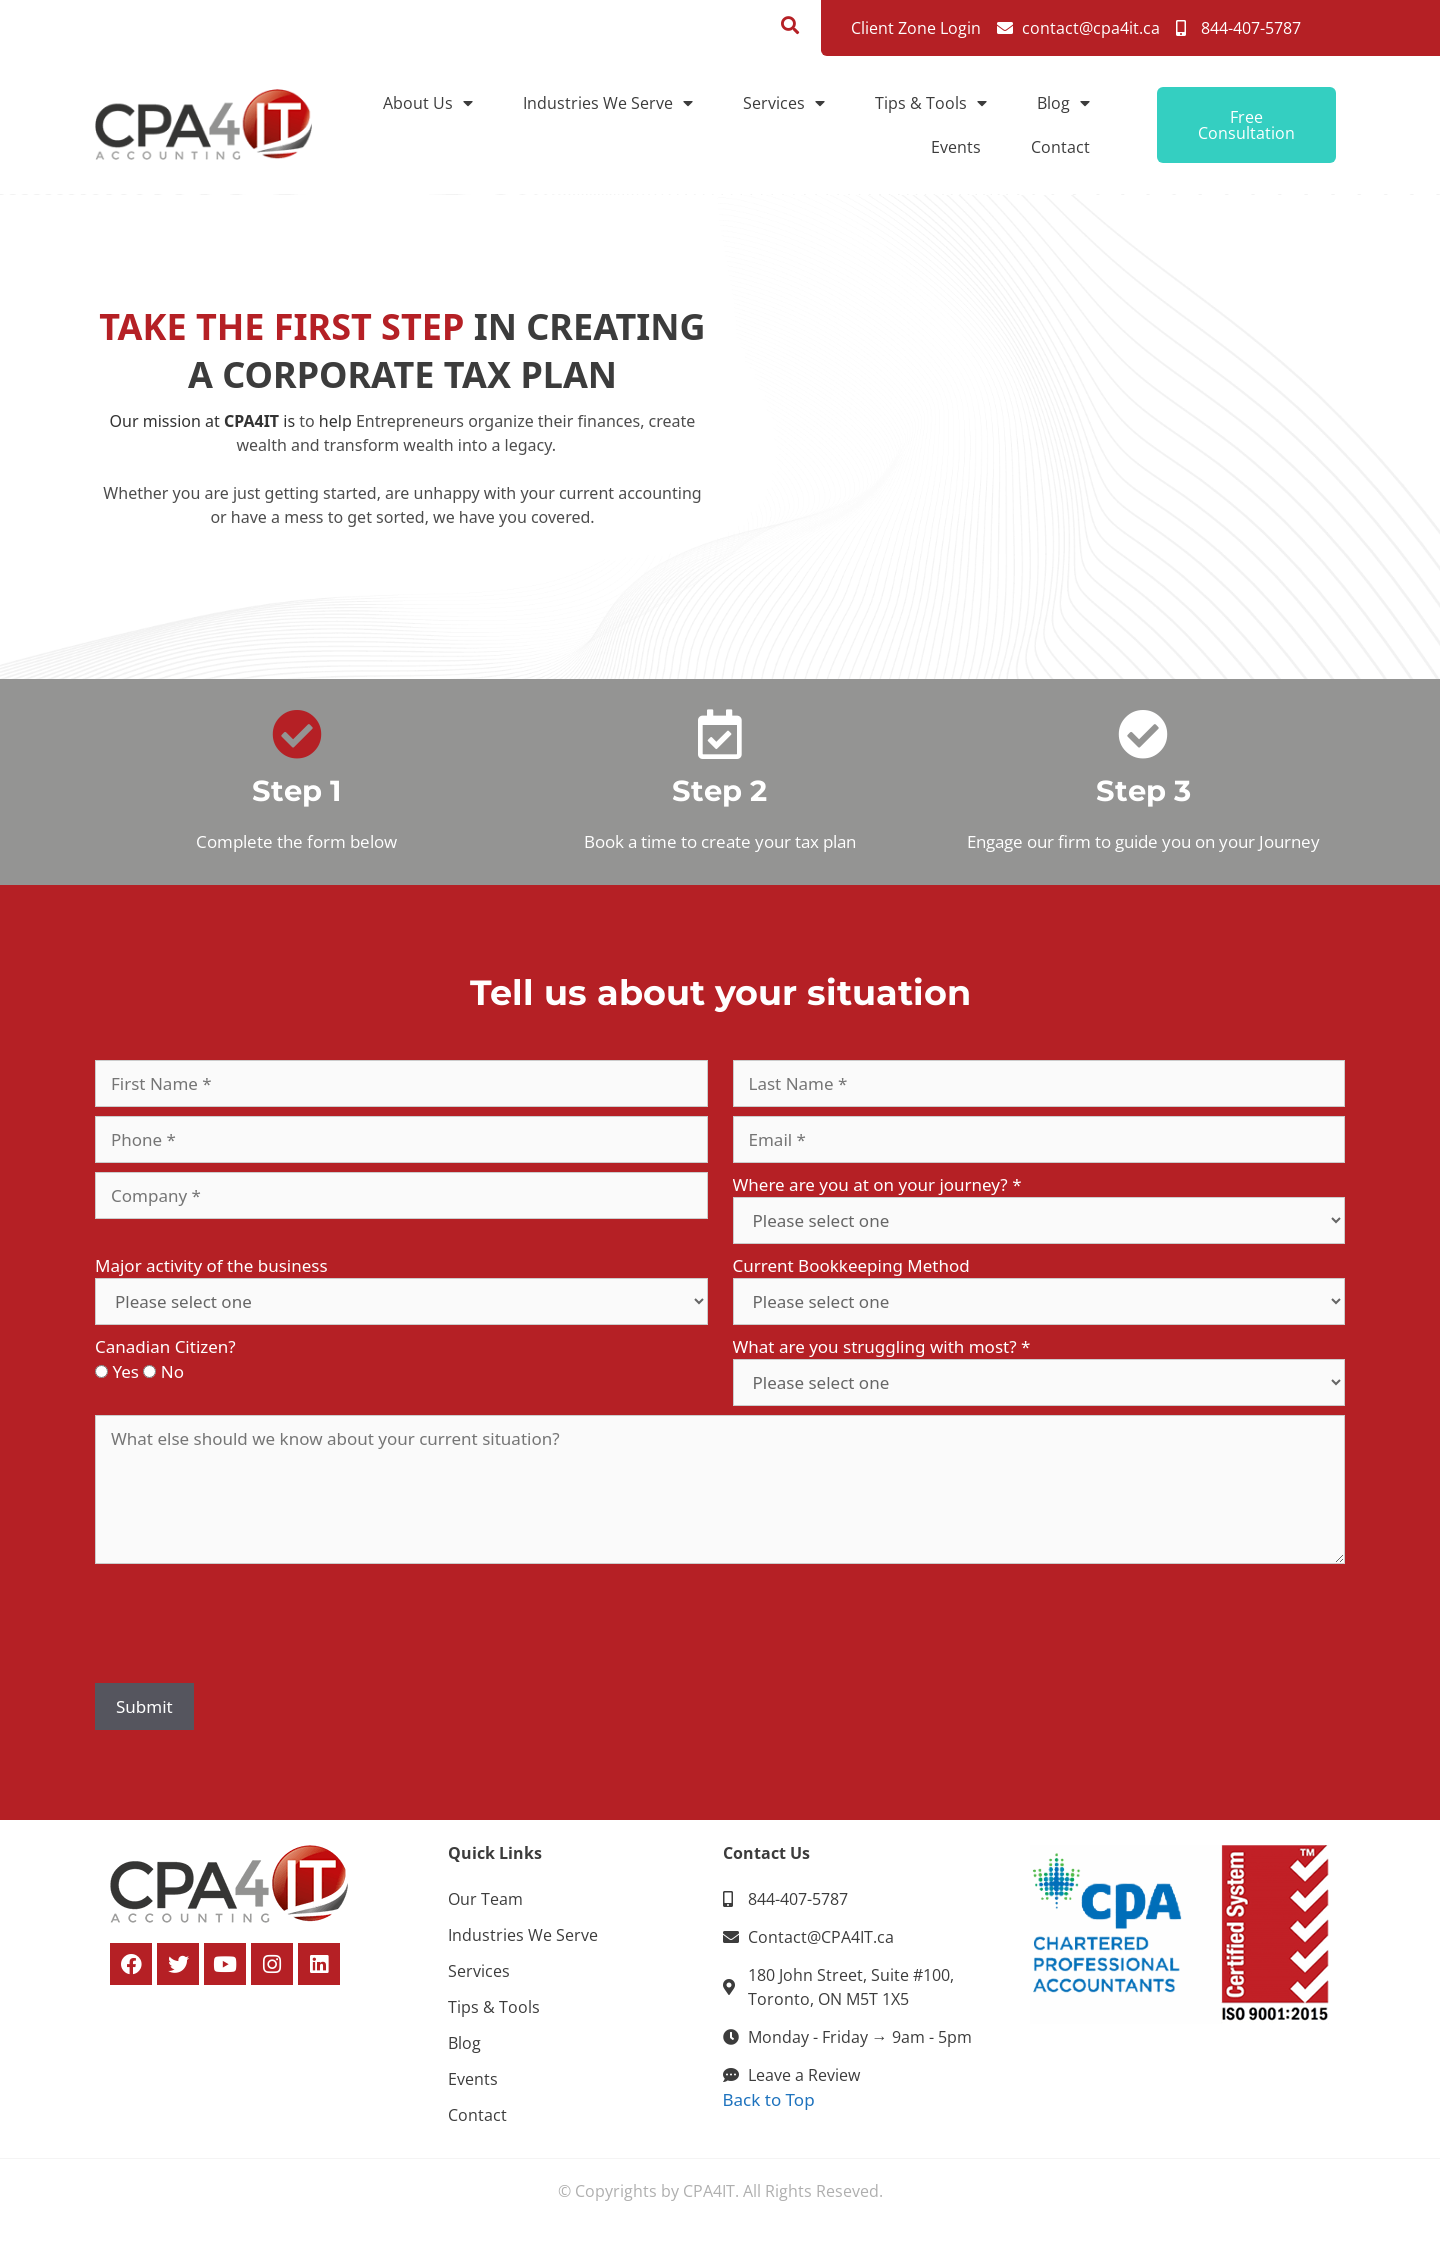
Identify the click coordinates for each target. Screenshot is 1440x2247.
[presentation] (247, 1635)
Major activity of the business (211, 1265)
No (172, 1371)
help (335, 421)
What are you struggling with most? (882, 1346)
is (289, 421)
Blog (1063, 103)
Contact (1060, 147)
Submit (144, 1706)
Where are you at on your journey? (877, 1184)
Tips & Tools (931, 103)
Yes (125, 1371)
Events (956, 147)
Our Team (485, 1899)
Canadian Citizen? (165, 1346)
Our (124, 421)
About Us (428, 103)
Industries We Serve (608, 103)
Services (784, 103)
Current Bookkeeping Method (851, 1265)
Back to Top (769, 2099)
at (212, 421)
